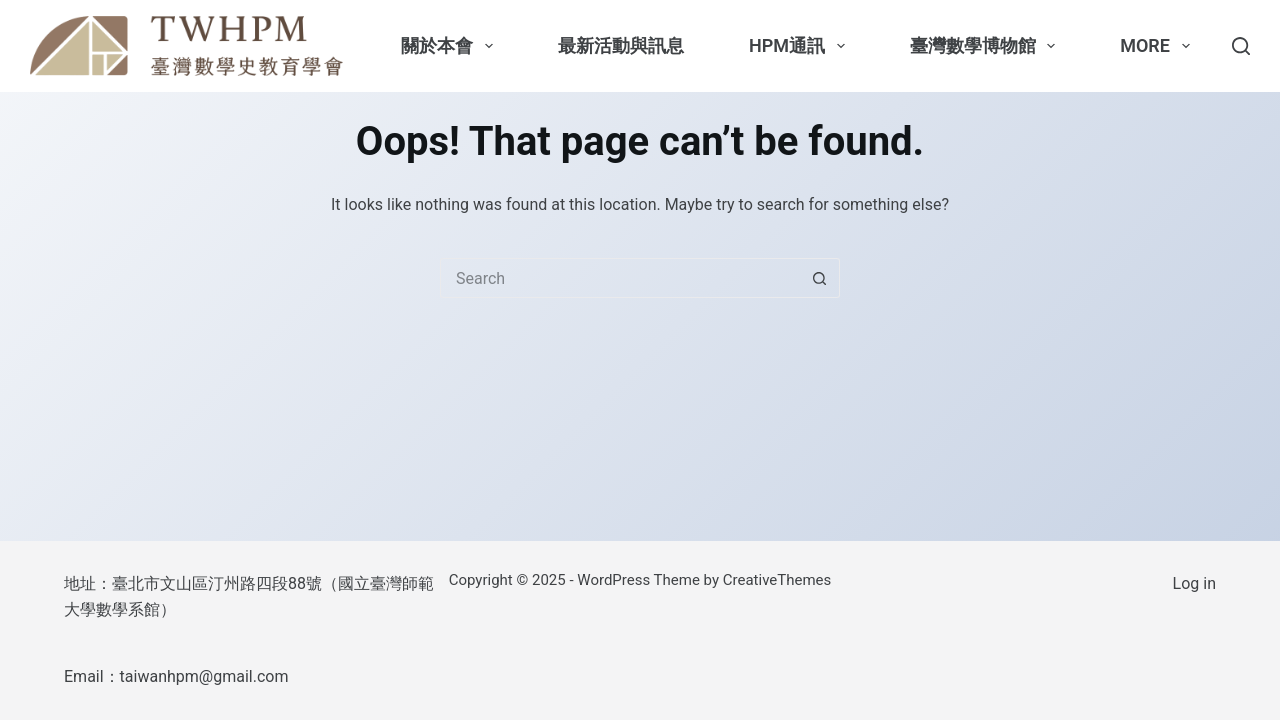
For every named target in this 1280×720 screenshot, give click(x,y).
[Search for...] (620, 278)
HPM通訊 (801, 46)
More (1158, 46)
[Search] (1241, 46)
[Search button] (820, 278)
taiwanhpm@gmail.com (204, 676)
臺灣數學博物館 (987, 46)
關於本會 (451, 46)
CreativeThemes (777, 580)
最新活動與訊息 (621, 45)
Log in (1194, 583)
